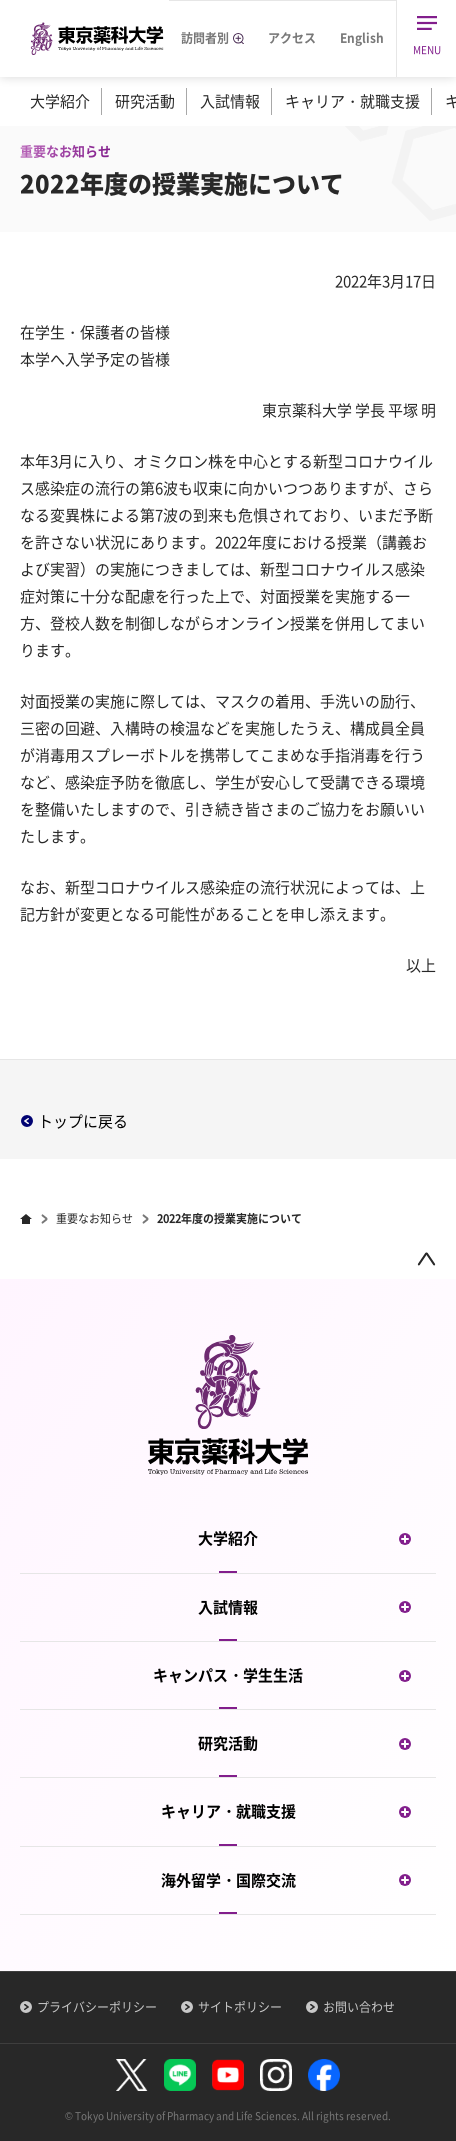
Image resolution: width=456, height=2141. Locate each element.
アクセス (292, 38)
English (362, 38)
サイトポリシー (240, 2007)
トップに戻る (83, 1121)
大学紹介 (60, 101)
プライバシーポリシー (97, 2007)
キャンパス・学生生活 (294, 1675)
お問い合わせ (359, 2007)
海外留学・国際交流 (299, 1880)
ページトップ (426, 1258)
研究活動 (145, 101)
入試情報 (230, 101)
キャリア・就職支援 (352, 101)
